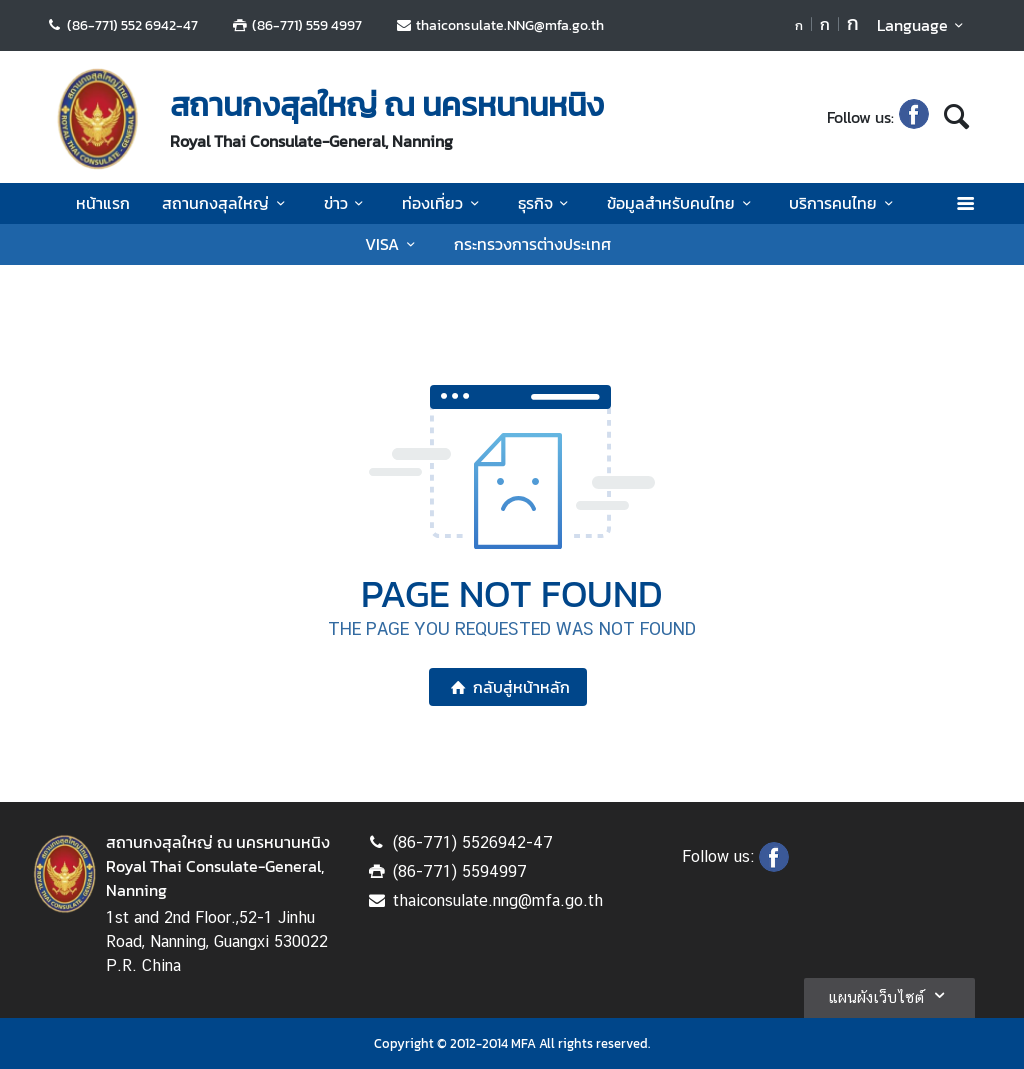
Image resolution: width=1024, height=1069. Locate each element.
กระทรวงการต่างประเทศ (532, 244)
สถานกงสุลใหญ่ (226, 203)
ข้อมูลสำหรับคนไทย (682, 203)
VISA (393, 244)
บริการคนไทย (844, 203)
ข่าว (347, 203)
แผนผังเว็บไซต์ (889, 995)
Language (923, 25)
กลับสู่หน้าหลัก (507, 687)
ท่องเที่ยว (443, 203)
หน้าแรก (103, 203)
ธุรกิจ (546, 203)
